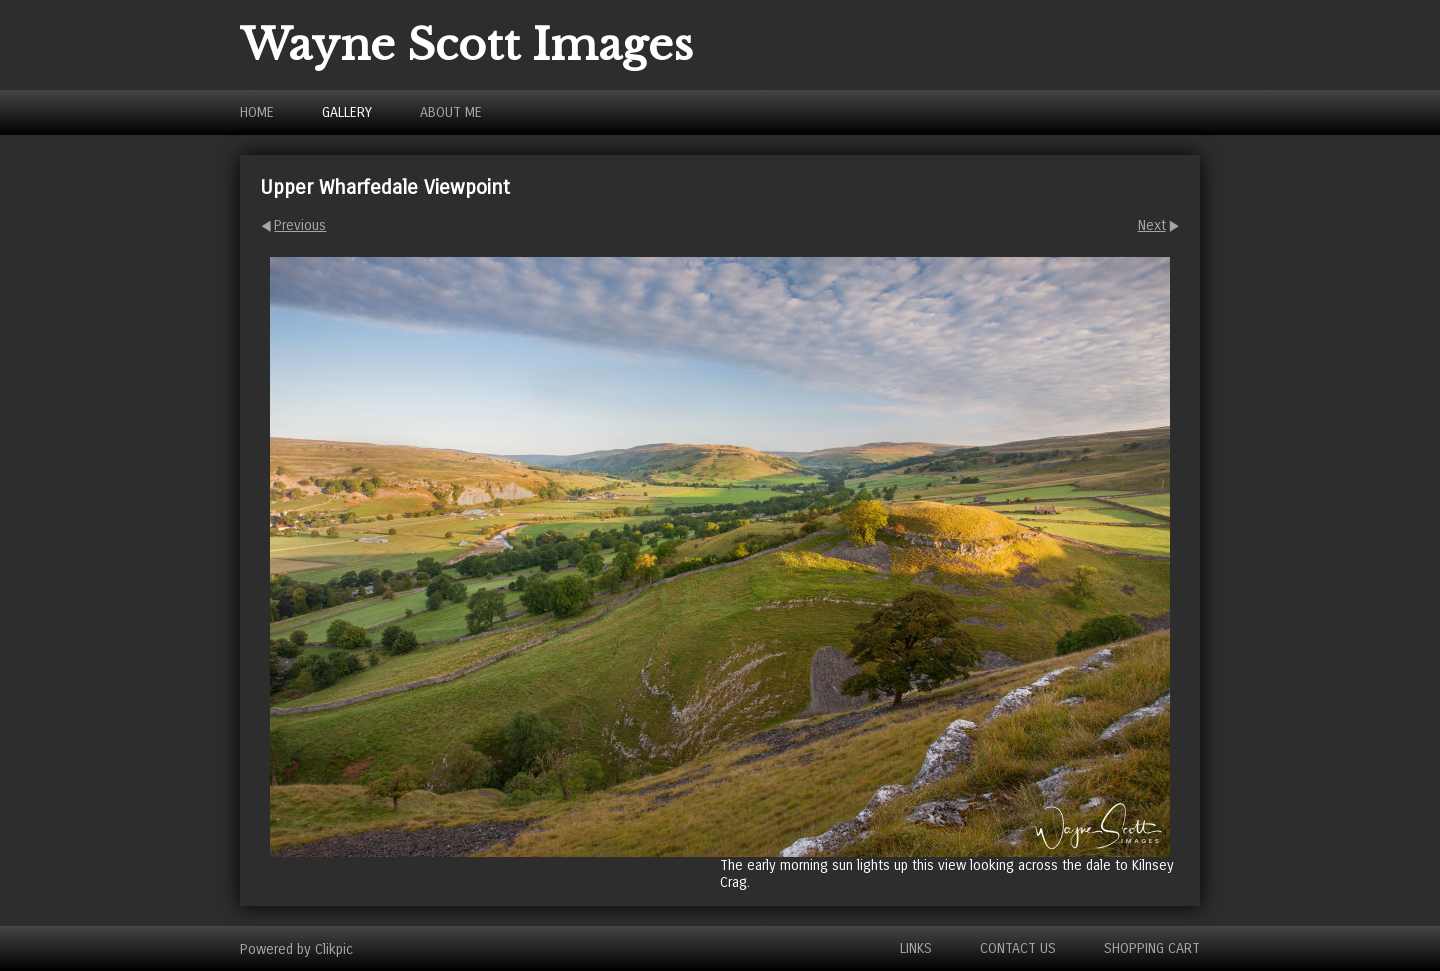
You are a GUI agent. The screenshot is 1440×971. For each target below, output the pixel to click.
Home (257, 112)
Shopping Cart (1152, 948)
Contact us (1018, 948)
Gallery (347, 112)
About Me (451, 112)
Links (916, 948)
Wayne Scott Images (466, 45)
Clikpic (334, 948)
